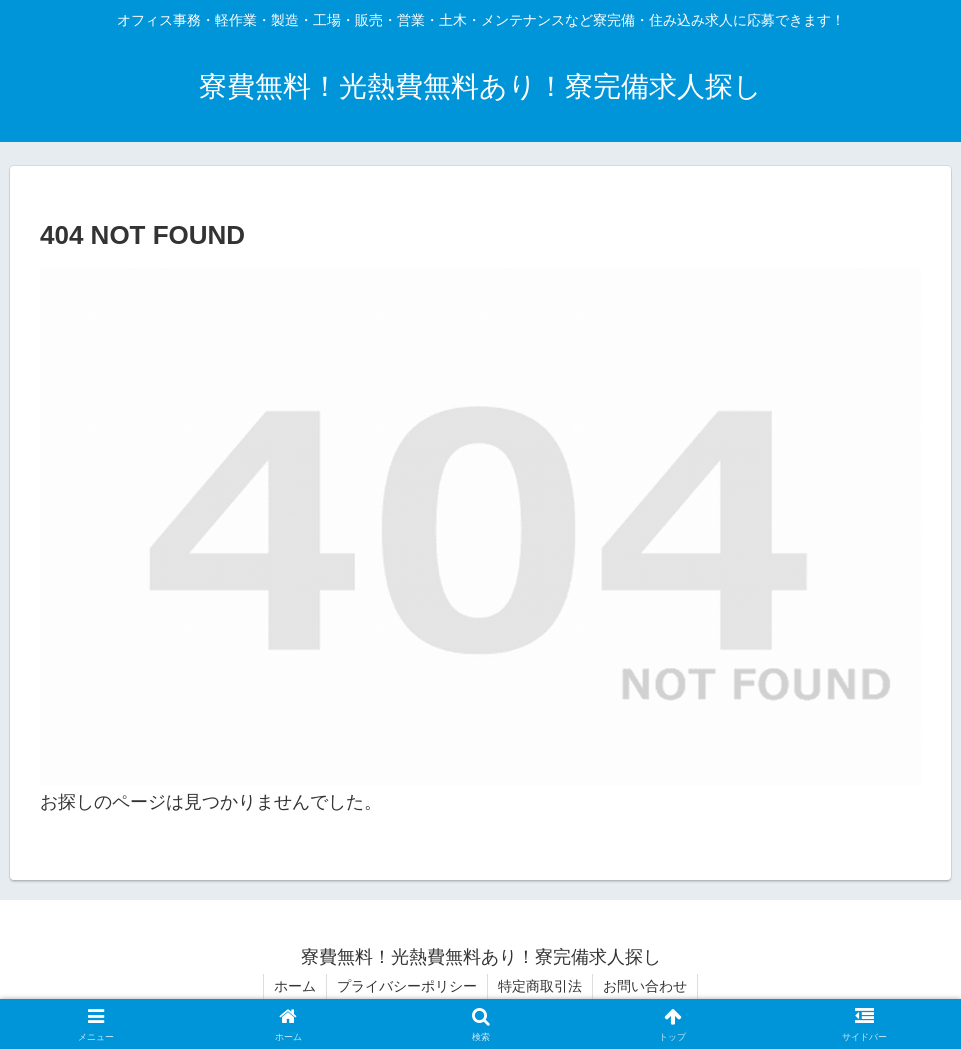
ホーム (295, 986)
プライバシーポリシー (407, 986)
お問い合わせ (645, 986)
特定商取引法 (540, 986)
